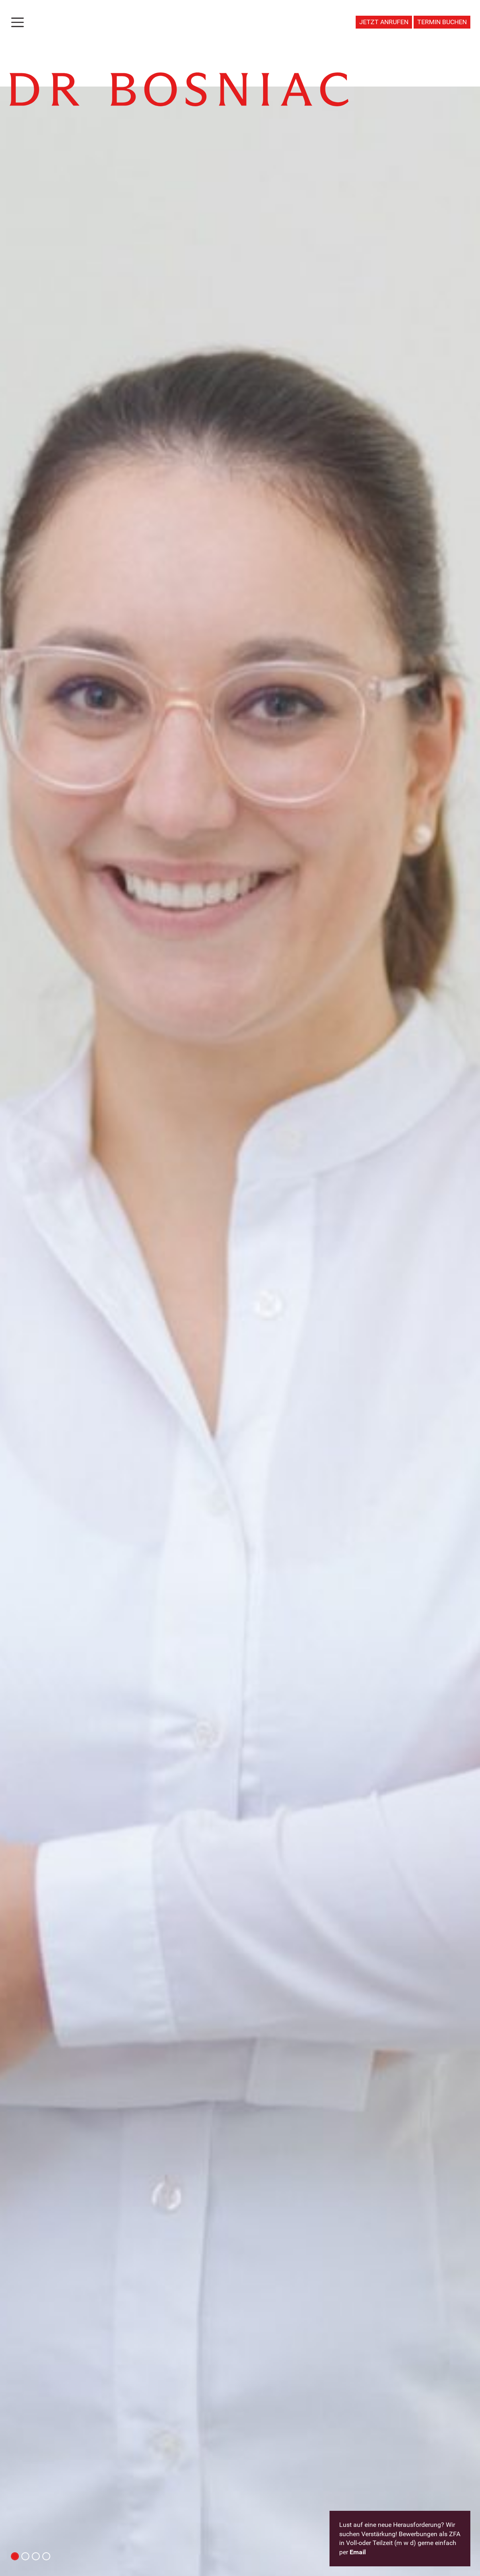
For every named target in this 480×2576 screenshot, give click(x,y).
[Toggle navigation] (17, 22)
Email (358, 2552)
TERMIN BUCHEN (442, 22)
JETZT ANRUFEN (383, 22)
